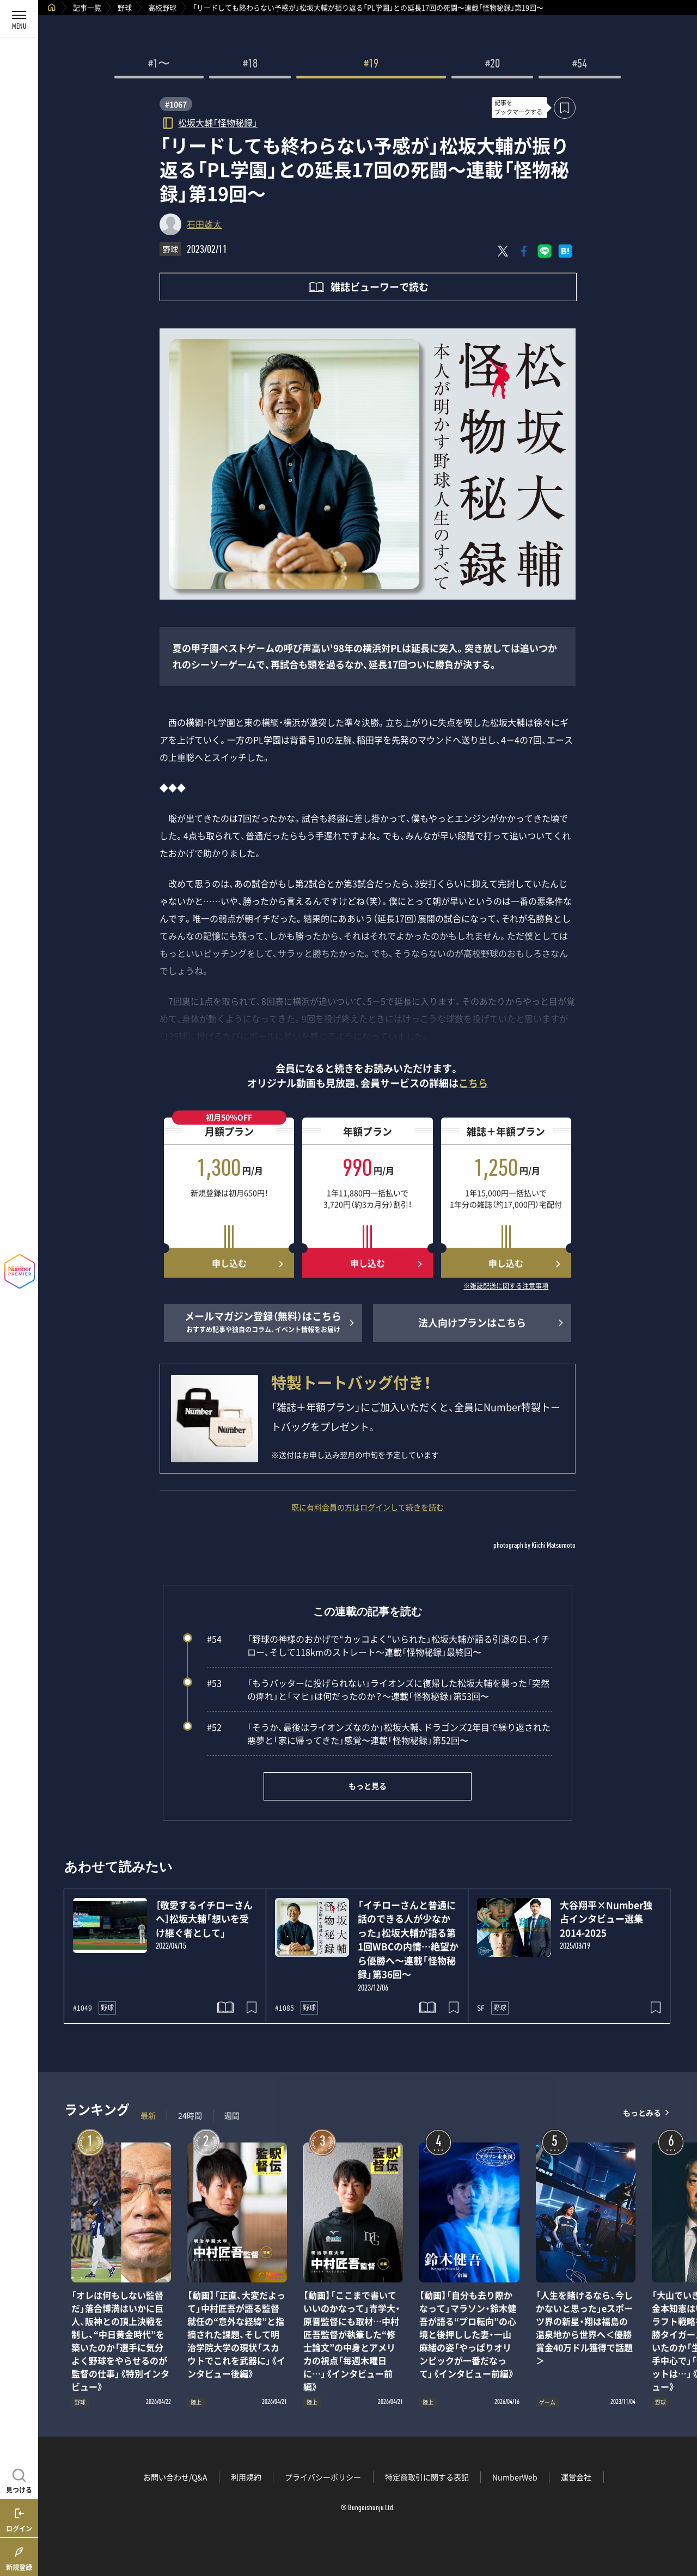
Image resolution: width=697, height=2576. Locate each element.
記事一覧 (87, 7)
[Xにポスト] (503, 251)
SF (481, 2008)
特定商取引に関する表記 (427, 2476)
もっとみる (642, 2113)
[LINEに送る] (544, 251)
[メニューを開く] (19, 19)
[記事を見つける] (19, 2480)
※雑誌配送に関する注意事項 (505, 1286)
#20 (492, 65)
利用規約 (246, 2476)
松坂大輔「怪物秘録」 (218, 122)
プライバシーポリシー (323, 2476)
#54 (579, 65)
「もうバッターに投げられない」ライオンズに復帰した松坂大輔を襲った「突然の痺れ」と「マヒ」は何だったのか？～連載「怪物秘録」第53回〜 (378, 1689)
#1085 (284, 2008)
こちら (473, 1083)
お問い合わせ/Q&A (175, 2476)
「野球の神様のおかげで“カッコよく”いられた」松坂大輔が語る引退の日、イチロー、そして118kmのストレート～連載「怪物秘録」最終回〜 (378, 1645)
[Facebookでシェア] (524, 251)
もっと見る (367, 1785)
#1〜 (159, 65)
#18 (250, 65)
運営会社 (576, 2476)
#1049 (82, 2008)
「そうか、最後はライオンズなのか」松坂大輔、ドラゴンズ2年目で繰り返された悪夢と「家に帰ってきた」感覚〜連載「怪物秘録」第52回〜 (379, 1733)
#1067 (176, 104)
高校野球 (162, 7)
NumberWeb (514, 2476)
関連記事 (682, 2524)
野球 (125, 7)
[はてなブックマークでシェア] (565, 251)
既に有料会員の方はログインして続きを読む (367, 1506)
